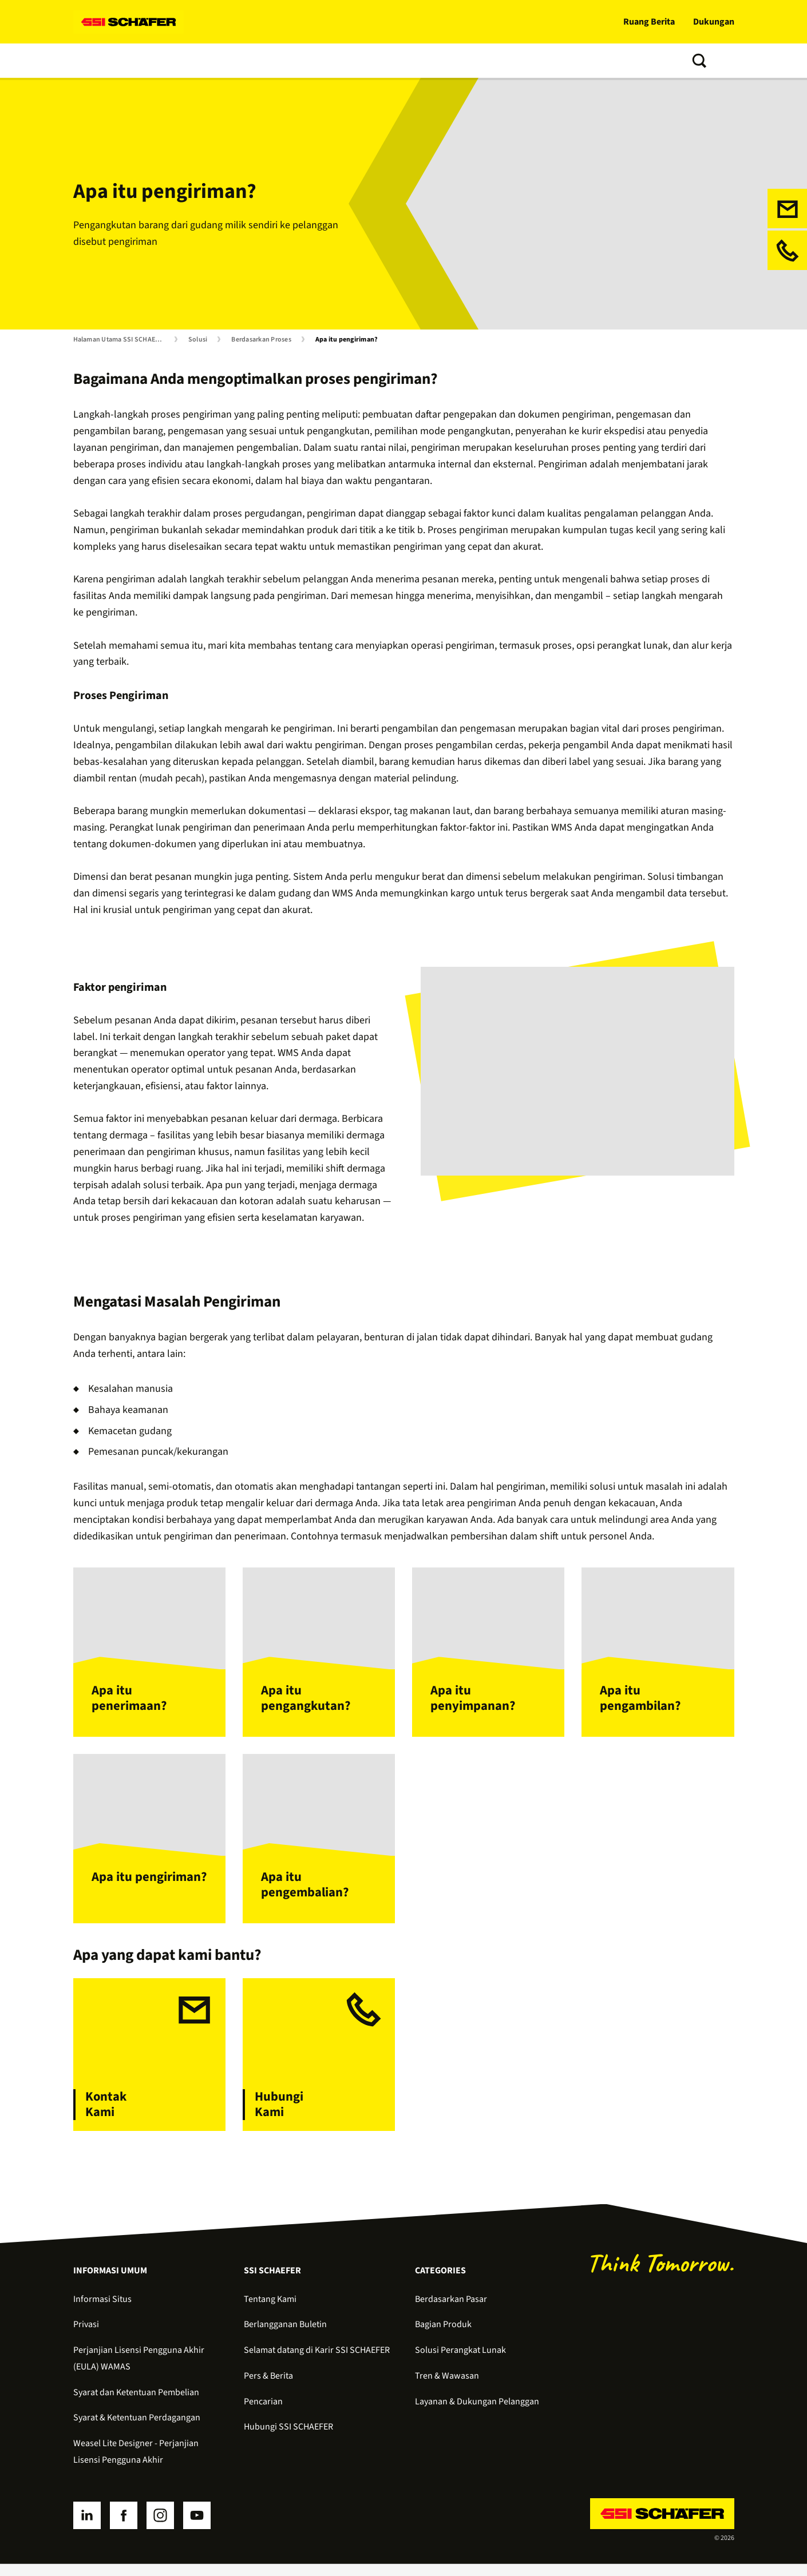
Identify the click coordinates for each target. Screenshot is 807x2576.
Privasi (86, 2336)
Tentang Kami (416, 60)
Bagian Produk (443, 2336)
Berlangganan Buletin (285, 2336)
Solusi (89, 60)
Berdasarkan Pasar (451, 2311)
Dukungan (713, 21)
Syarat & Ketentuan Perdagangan (136, 2430)
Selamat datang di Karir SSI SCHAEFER (317, 2362)
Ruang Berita (649, 21)
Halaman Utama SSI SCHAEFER (120, 339)
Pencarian (263, 2413)
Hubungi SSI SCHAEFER (288, 2439)
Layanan (270, 60)
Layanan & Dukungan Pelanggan (477, 2413)
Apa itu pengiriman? (346, 339)
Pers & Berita (268, 2387)
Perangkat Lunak (202, 60)
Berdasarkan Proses (261, 339)
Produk (134, 60)
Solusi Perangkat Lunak (460, 2362)
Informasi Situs (102, 2311)
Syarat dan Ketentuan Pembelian (136, 2404)
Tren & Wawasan (338, 60)
